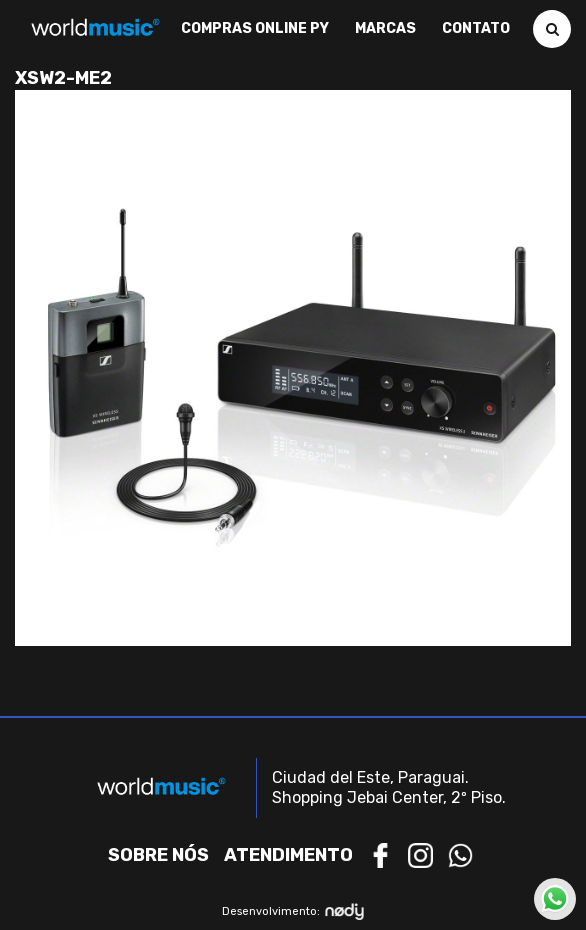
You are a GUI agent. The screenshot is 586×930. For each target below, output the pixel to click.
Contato (476, 29)
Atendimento (288, 855)
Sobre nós (158, 855)
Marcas (385, 29)
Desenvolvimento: (293, 911)
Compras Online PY (255, 29)
